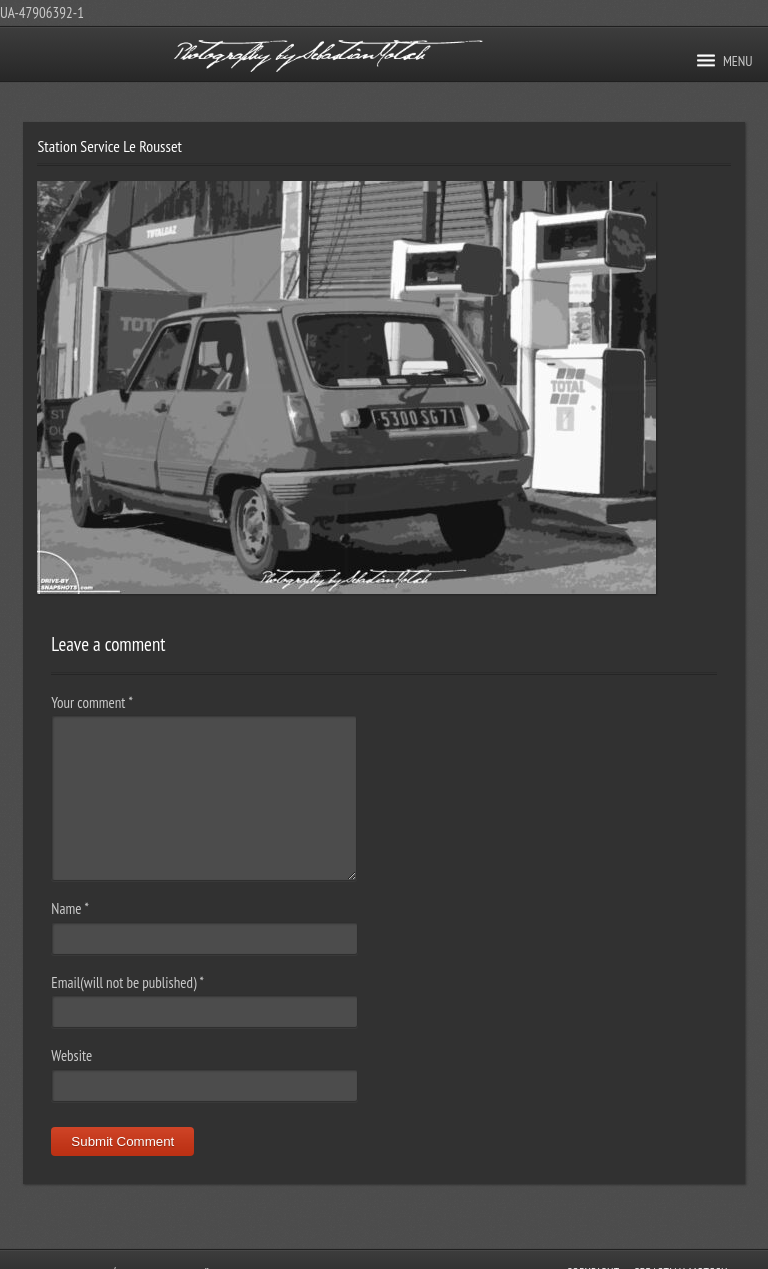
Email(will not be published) (127, 982)
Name (69, 908)
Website (71, 1055)
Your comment (91, 702)
